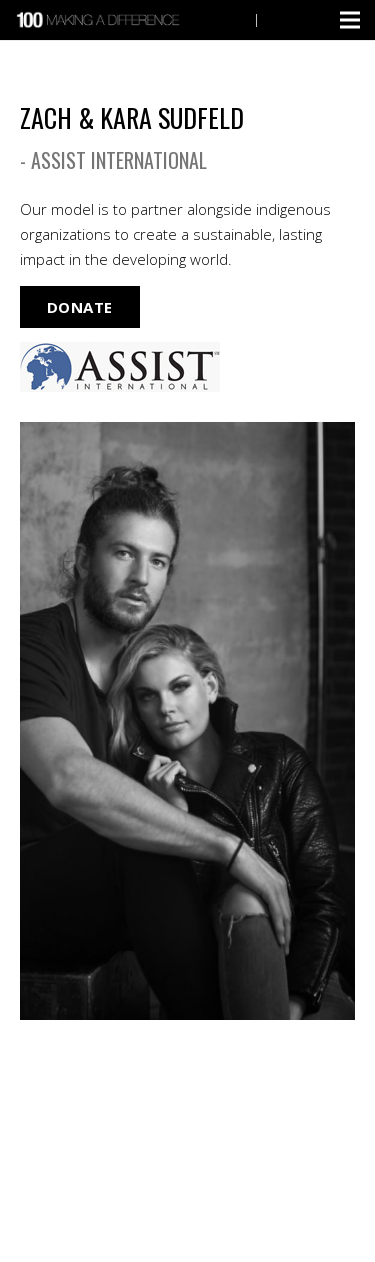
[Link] (100, 20)
